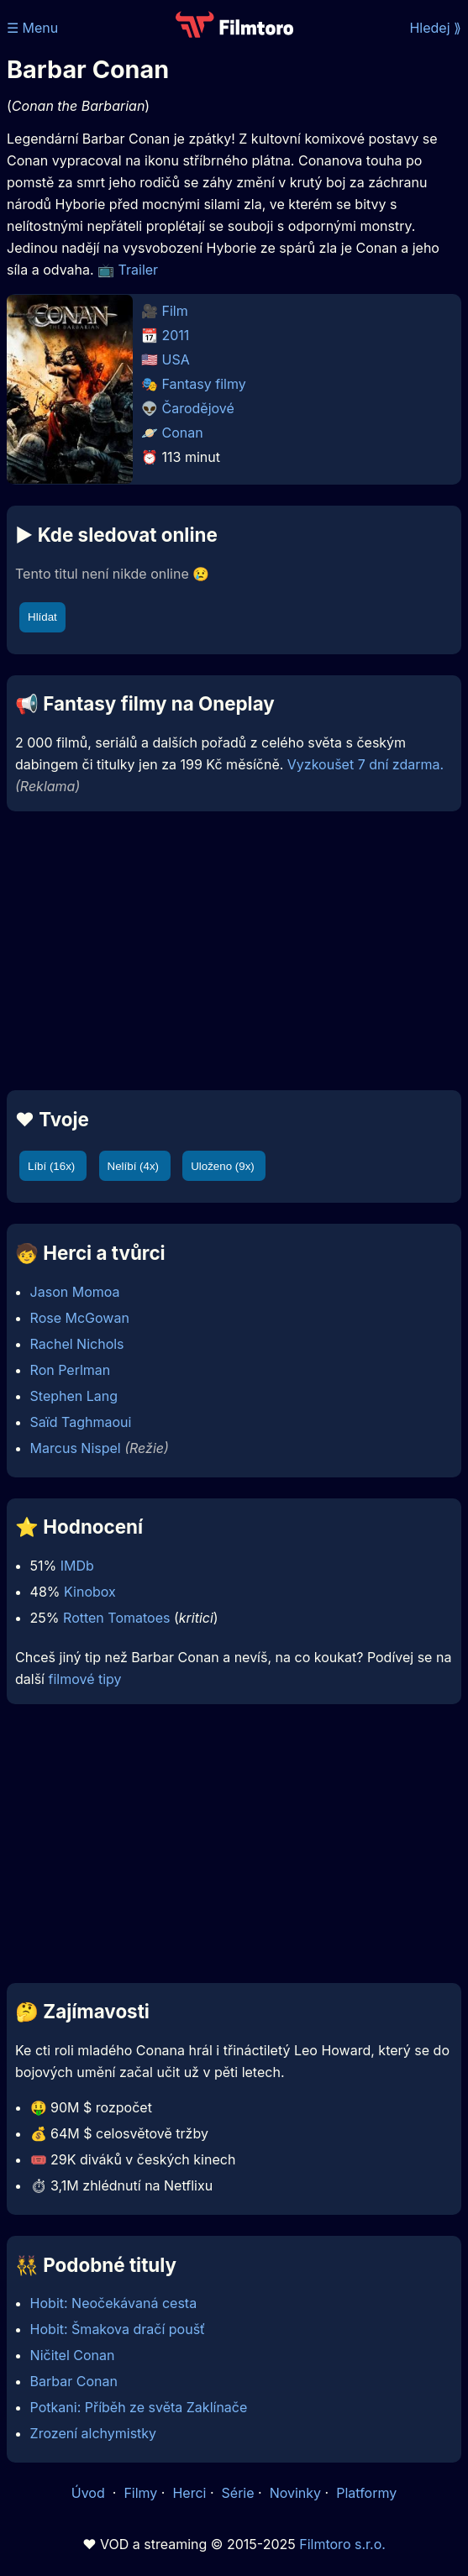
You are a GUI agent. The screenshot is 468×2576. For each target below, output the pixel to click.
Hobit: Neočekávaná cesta (113, 2303)
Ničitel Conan (72, 2355)
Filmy (140, 2492)
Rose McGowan (79, 1317)
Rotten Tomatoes (116, 1617)
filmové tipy (84, 1679)
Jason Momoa (75, 1291)
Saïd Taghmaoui (81, 1422)
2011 (176, 335)
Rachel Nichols (77, 1343)
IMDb (77, 1565)
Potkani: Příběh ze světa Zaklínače (139, 2407)
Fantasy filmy (204, 383)
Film (175, 310)
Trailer (138, 269)
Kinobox (90, 1591)
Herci (189, 2492)
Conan (182, 432)
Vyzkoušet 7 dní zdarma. (365, 764)
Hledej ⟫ (435, 27)
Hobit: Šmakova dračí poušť (118, 2329)
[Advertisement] (234, 950)
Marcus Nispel (75, 1448)
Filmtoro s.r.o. (342, 2544)
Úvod (89, 2492)
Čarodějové (198, 408)
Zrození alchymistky (93, 2433)
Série (238, 2492)
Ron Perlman (70, 1369)
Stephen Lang (74, 1396)
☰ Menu (32, 27)
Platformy (366, 2492)
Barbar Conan (74, 2381)
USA (176, 359)
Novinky (295, 2492)
